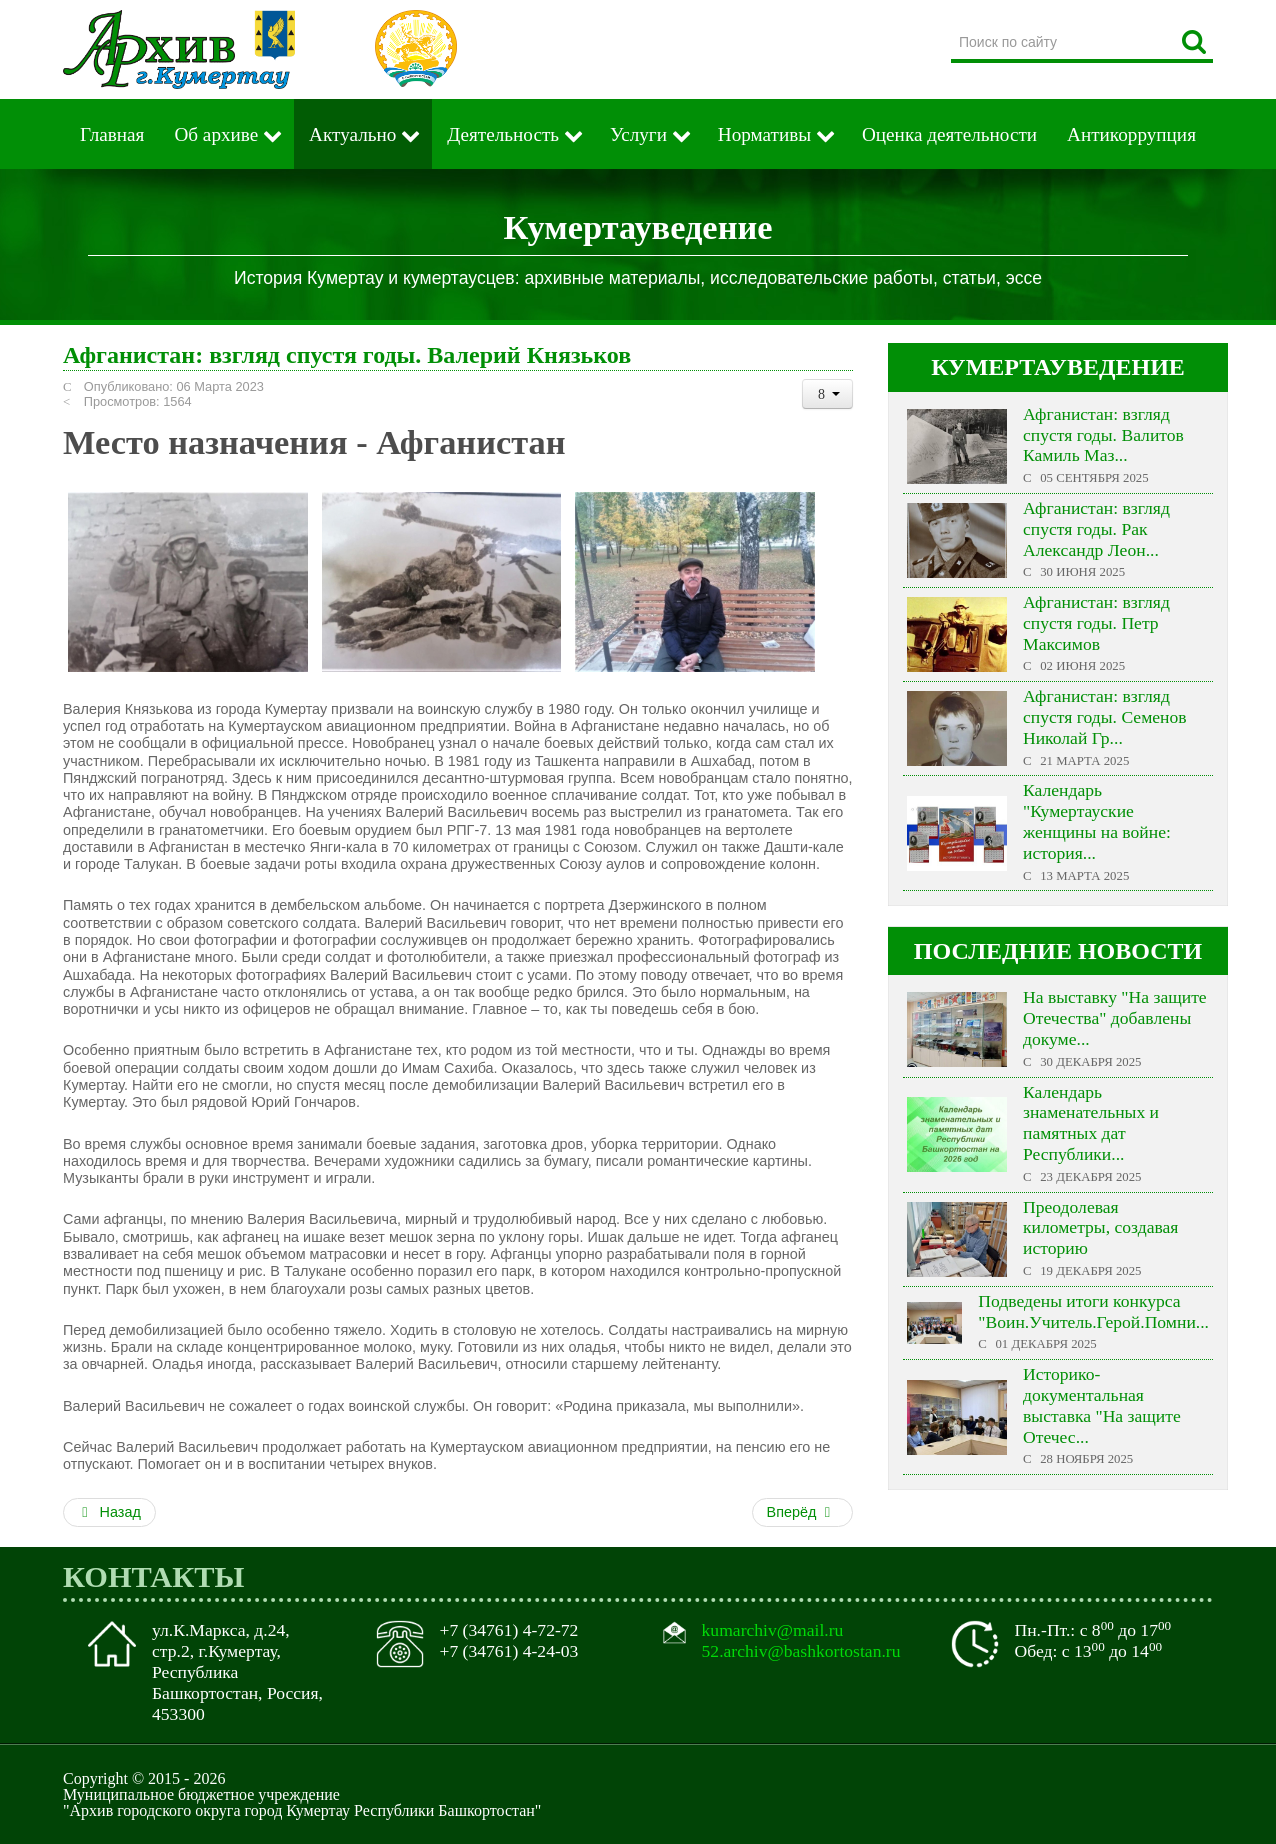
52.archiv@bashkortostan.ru (801, 1651)
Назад (109, 1512)
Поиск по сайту (951, 24)
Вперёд (801, 1512)
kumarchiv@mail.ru (773, 1630)
